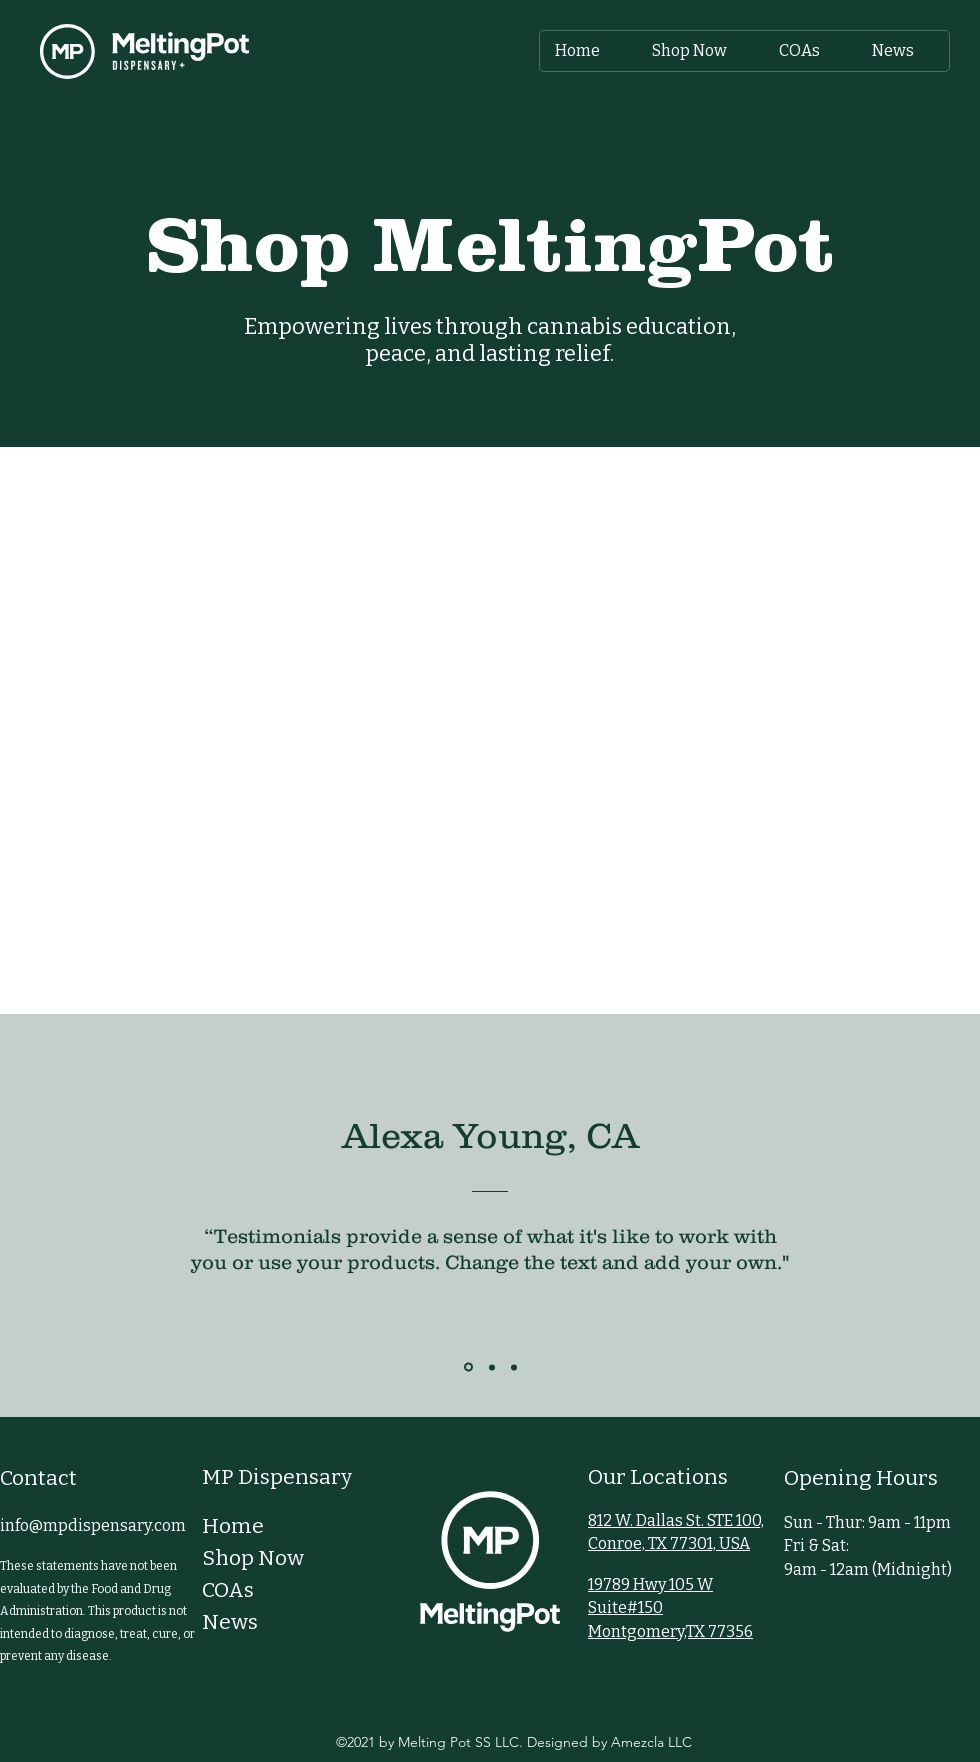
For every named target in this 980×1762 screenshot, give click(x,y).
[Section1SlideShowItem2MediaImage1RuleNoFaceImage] (492, 1367)
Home (233, 1526)
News (230, 1622)
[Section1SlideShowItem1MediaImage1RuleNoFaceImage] (468, 1367)
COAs (228, 1590)
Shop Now (253, 1558)
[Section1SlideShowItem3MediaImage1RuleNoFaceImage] (514, 1367)
